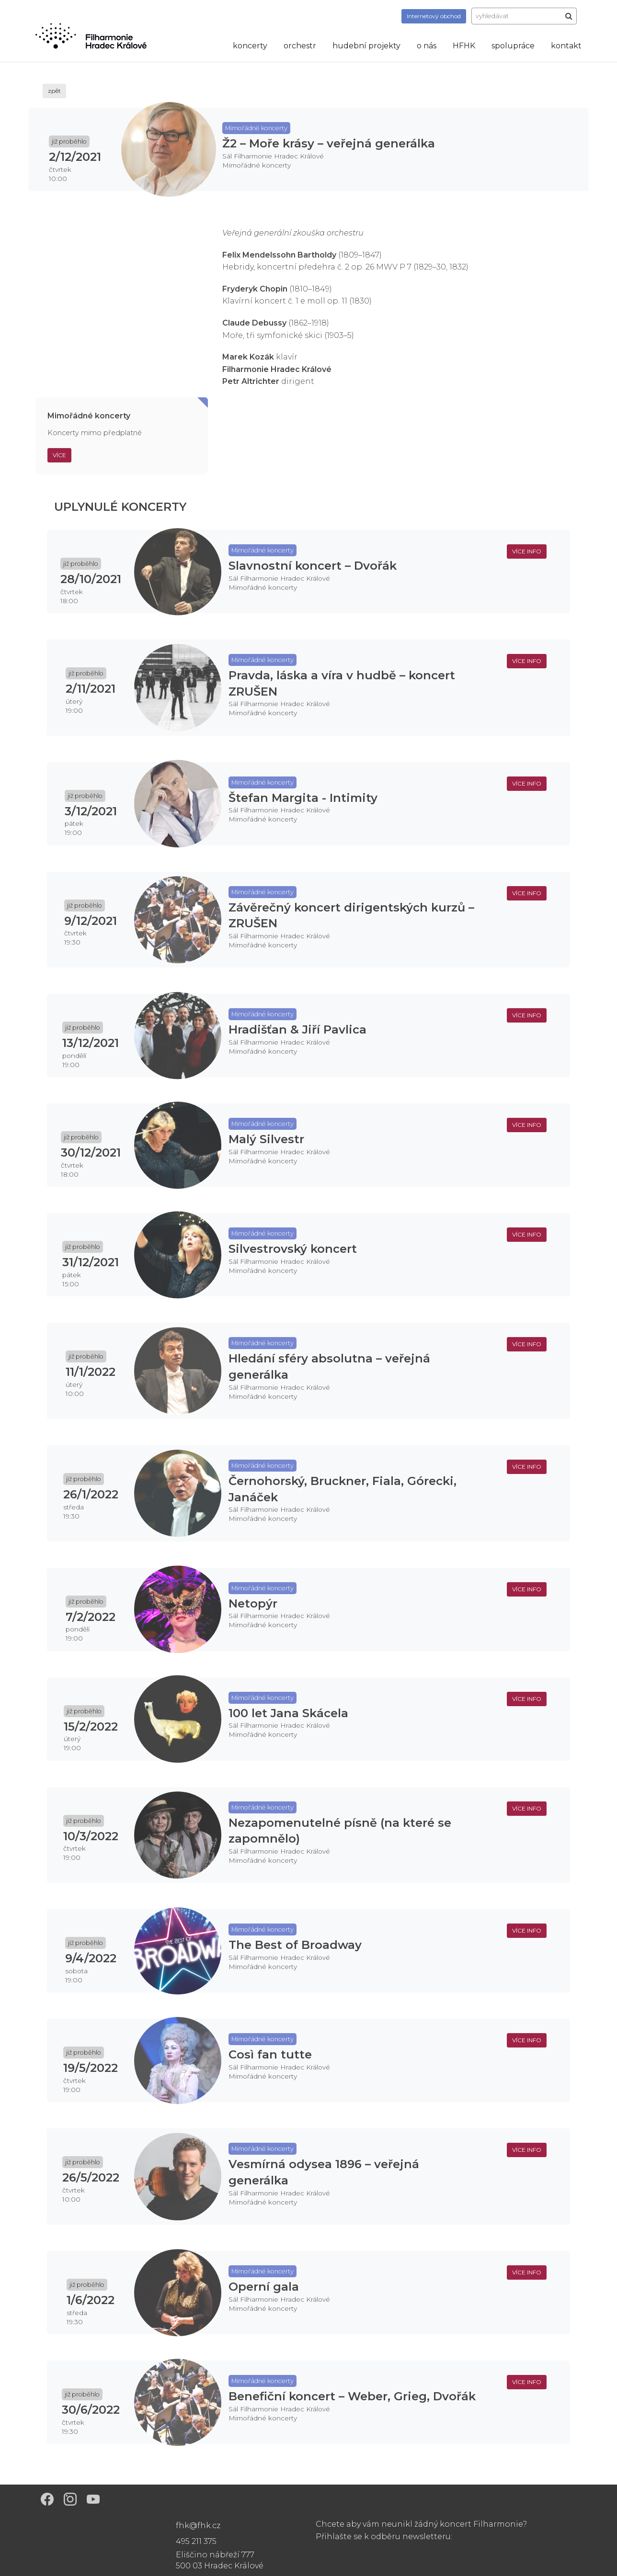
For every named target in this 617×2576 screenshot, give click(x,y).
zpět (54, 90)
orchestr (300, 45)
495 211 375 (196, 2541)
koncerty (250, 45)
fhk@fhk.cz (198, 2525)
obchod (434, 16)
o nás (426, 45)
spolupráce (513, 45)
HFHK (464, 45)
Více (59, 455)
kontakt (566, 45)
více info (526, 551)
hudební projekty (366, 45)
